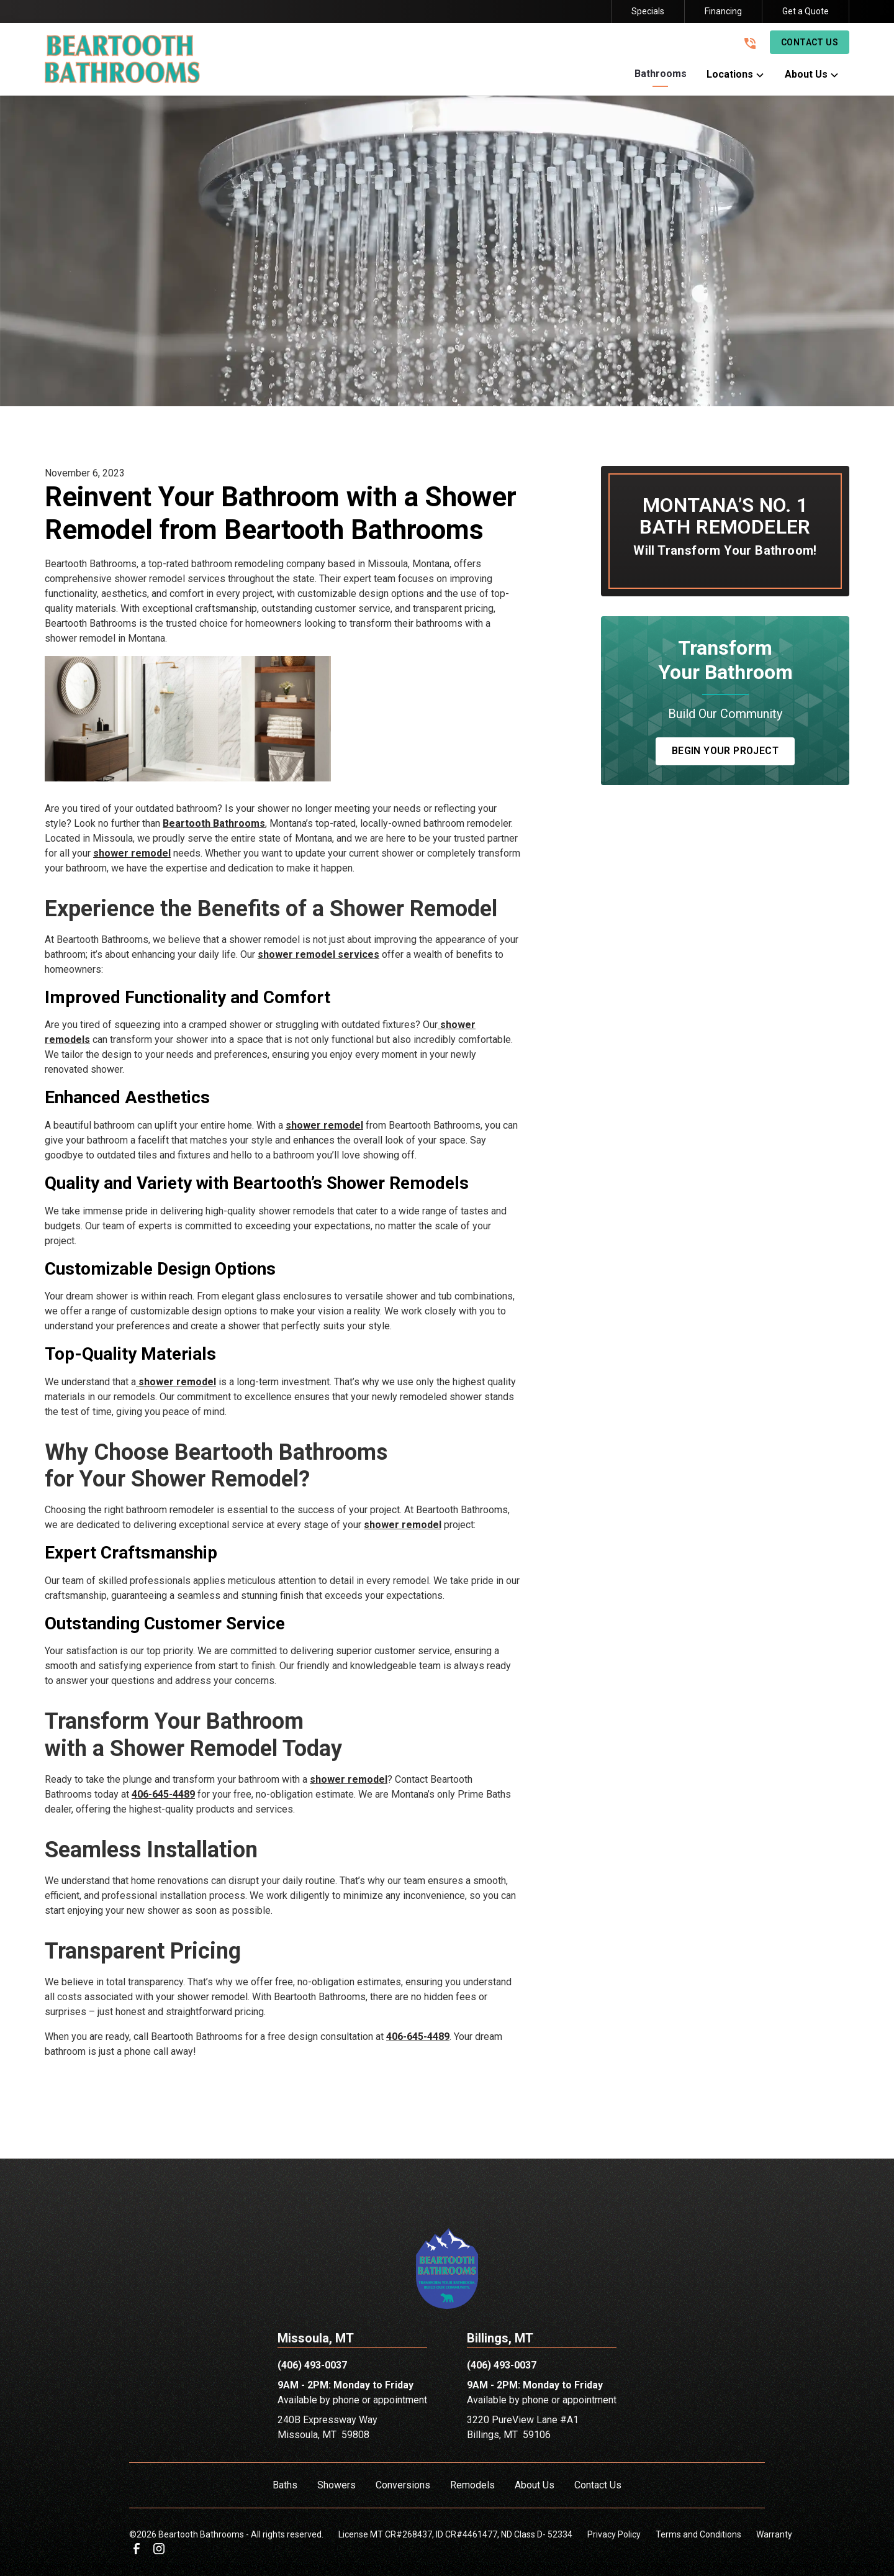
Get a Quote (805, 11)
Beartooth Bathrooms (214, 823)
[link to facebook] (136, 2548)
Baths (285, 2485)
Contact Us (809, 42)
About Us (534, 2485)
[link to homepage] (122, 59)
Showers (336, 2485)
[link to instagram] (158, 2548)
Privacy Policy (614, 2534)
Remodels (472, 2485)
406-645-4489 (163, 1794)
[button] (661, 77)
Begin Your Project (725, 751)
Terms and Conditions (698, 2534)
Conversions (403, 2485)
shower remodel (132, 853)
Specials (647, 11)
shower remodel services (318, 954)
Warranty (774, 2534)
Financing (723, 11)
